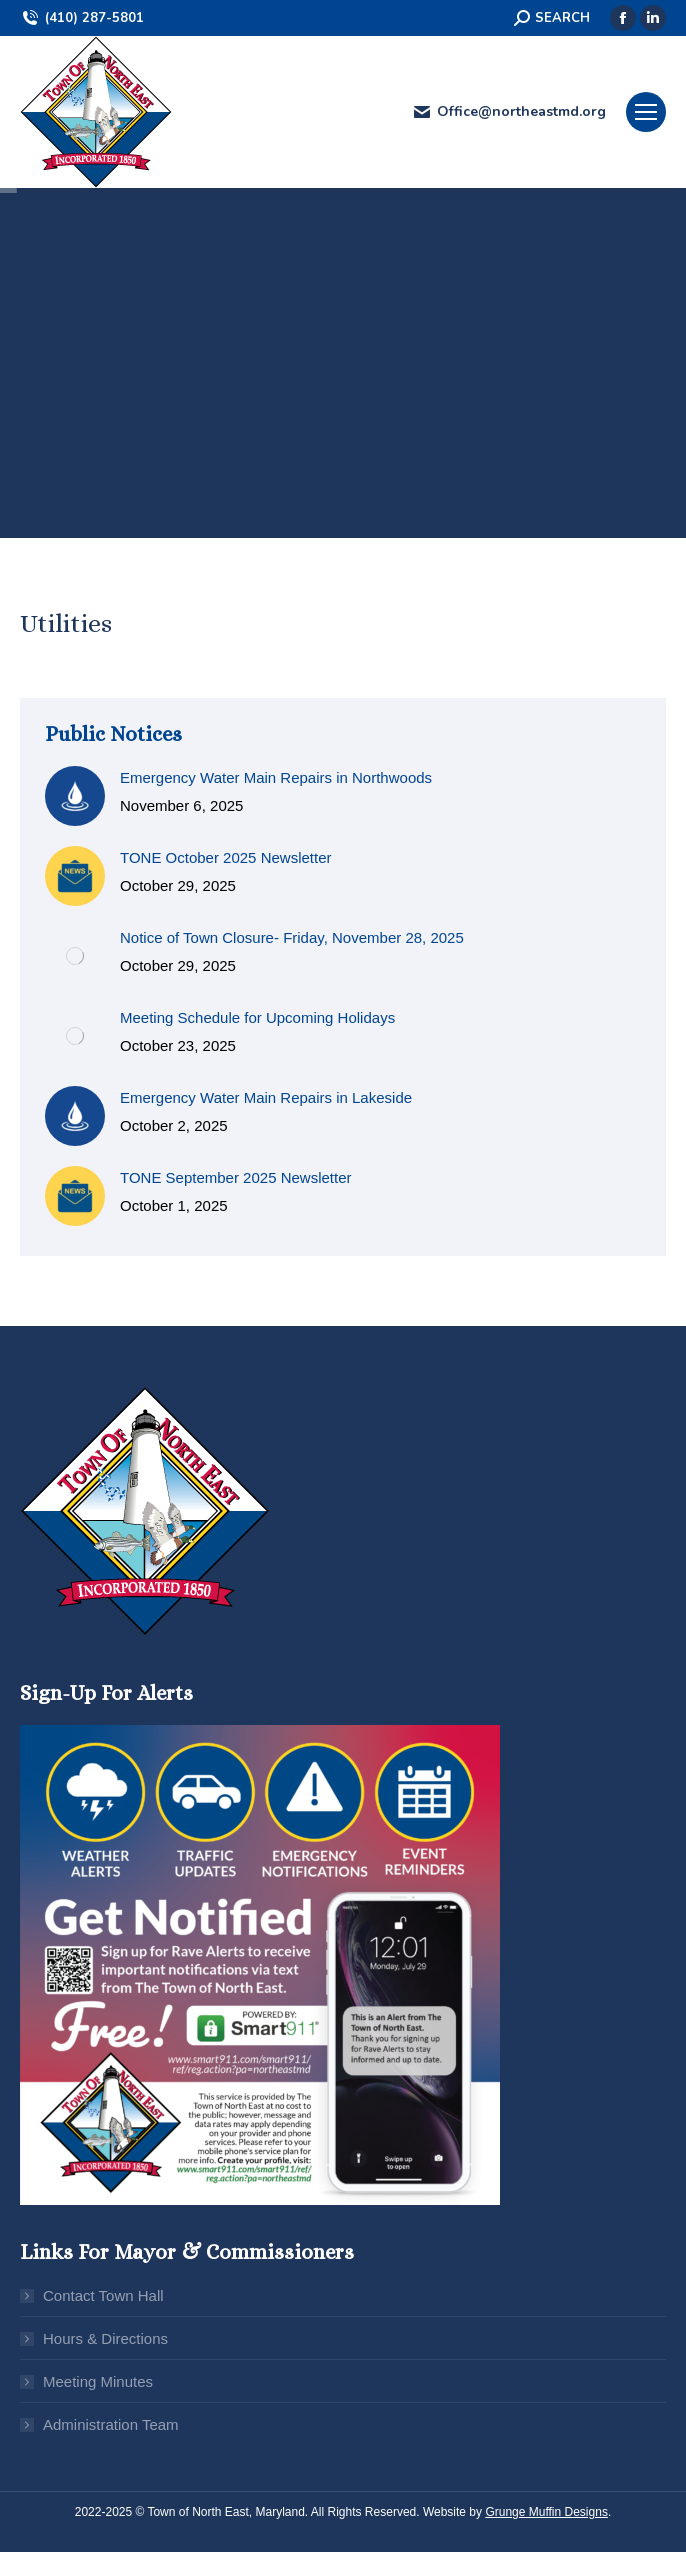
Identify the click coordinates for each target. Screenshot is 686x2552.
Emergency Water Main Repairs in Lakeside (266, 1097)
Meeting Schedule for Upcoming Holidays (257, 1017)
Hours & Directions (105, 2338)
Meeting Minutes (98, 2381)
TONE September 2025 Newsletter (236, 1177)
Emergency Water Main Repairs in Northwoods (276, 777)
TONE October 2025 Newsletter (225, 857)
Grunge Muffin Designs (546, 2512)
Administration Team (111, 2424)
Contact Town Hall (103, 2295)
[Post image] (75, 796)
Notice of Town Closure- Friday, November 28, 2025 (292, 937)
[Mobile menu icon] (646, 112)
